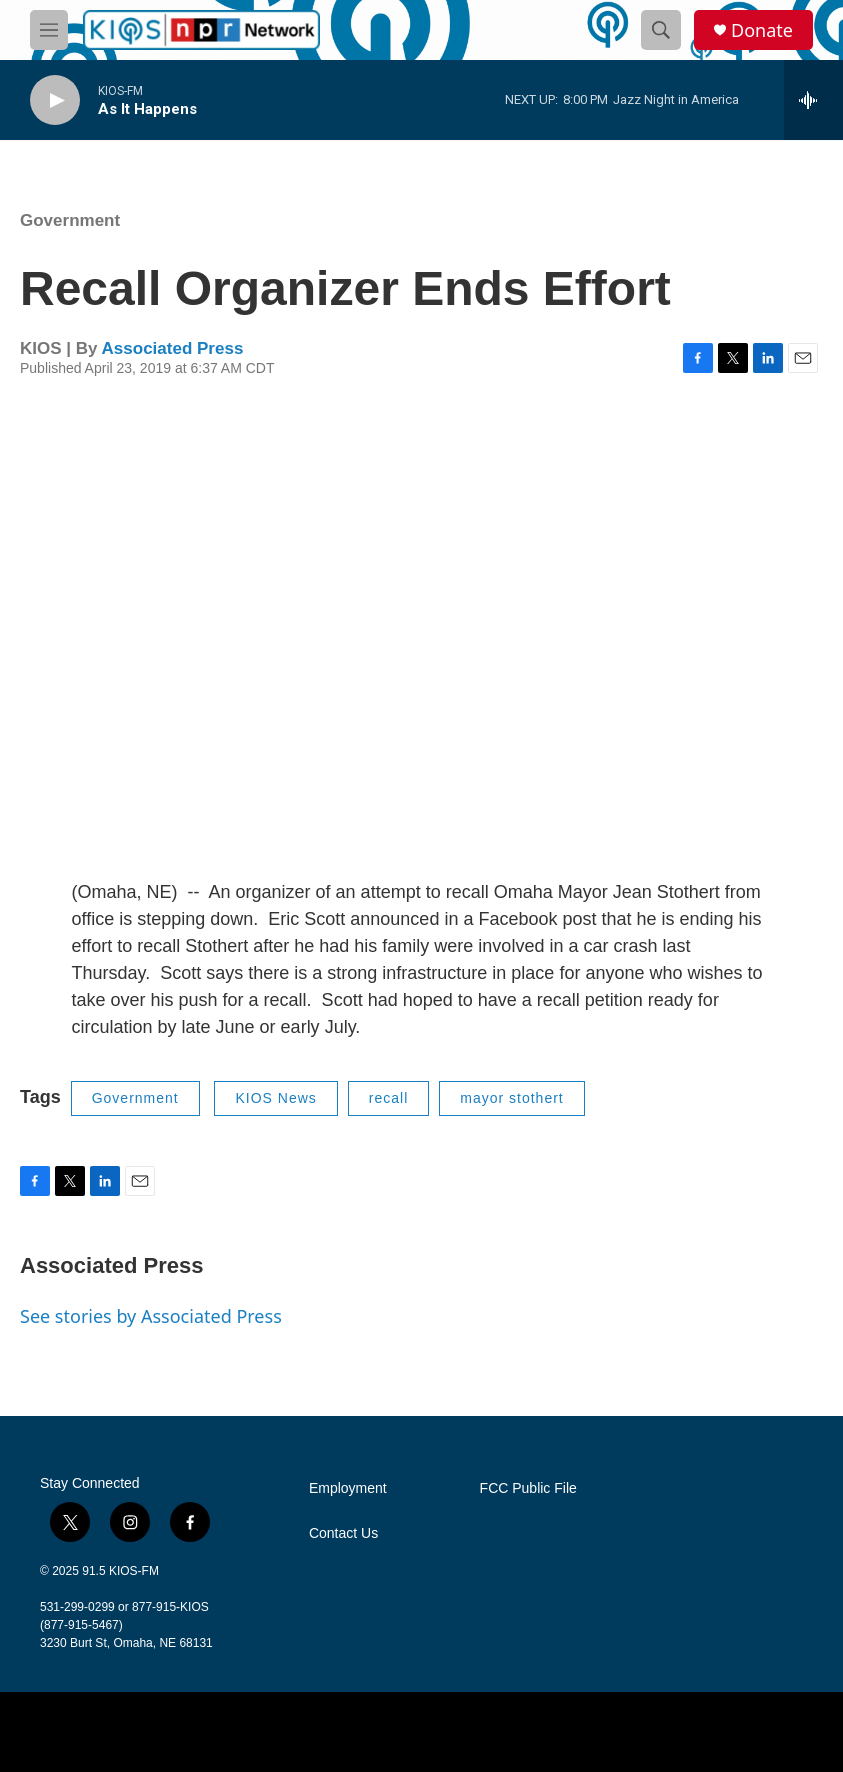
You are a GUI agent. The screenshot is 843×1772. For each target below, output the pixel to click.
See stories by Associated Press (151, 1316)
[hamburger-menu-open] (49, 30)
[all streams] (813, 100)
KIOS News (275, 1098)
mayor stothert (511, 1098)
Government (70, 220)
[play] (55, 100)
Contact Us (343, 1533)
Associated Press (173, 348)
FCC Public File (528, 1488)
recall (388, 1098)
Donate (762, 30)
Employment (348, 1488)
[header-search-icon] (661, 30)
